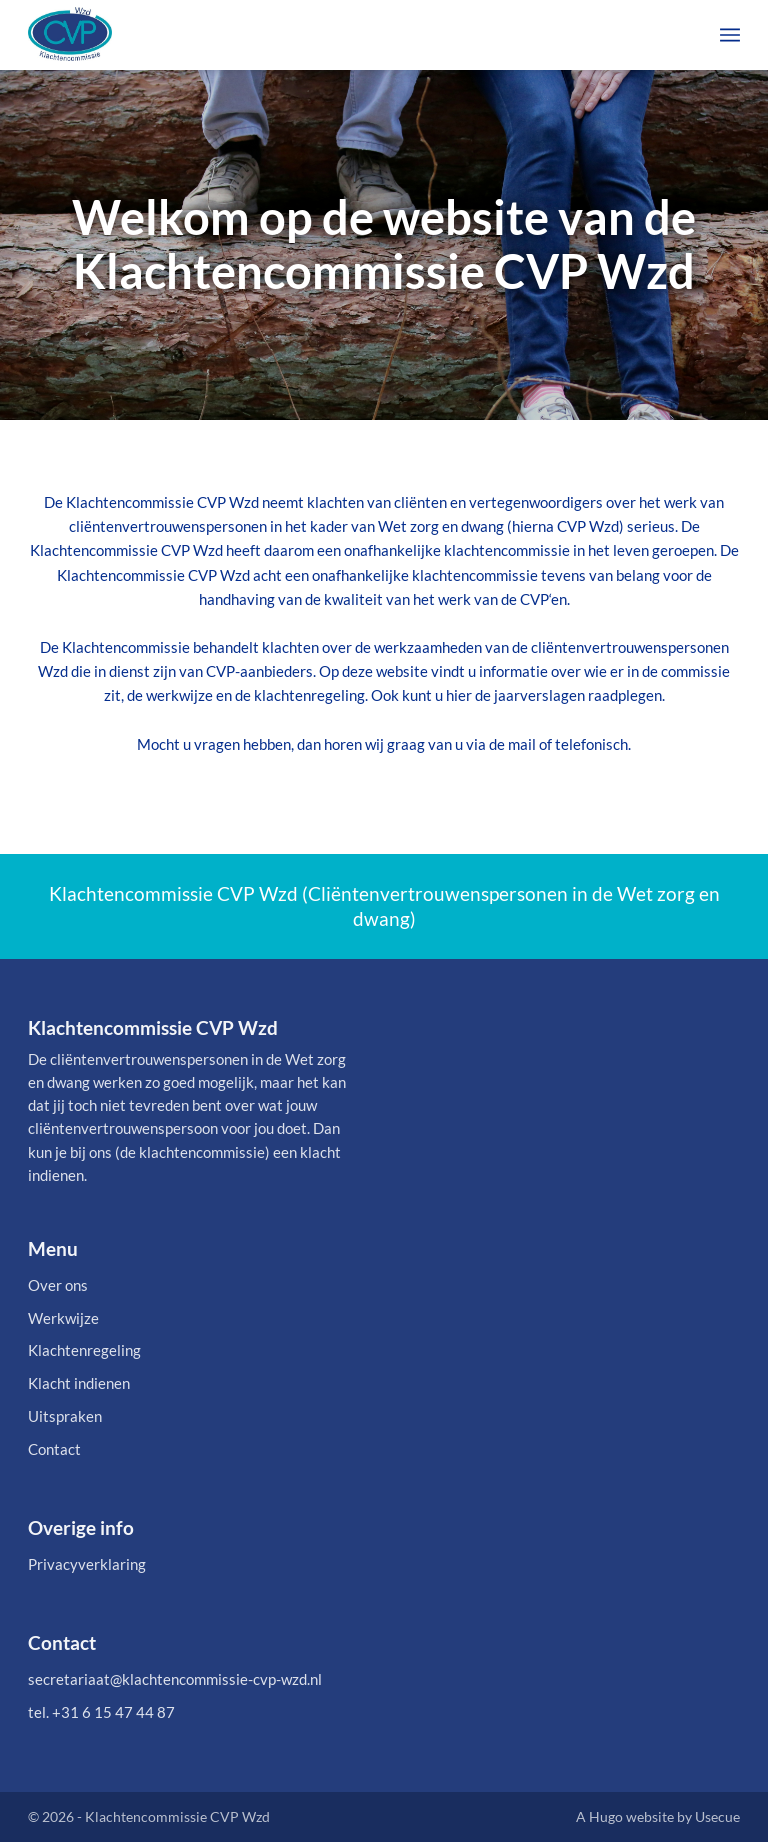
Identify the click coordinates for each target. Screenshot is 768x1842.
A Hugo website (625, 1816)
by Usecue (708, 1816)
